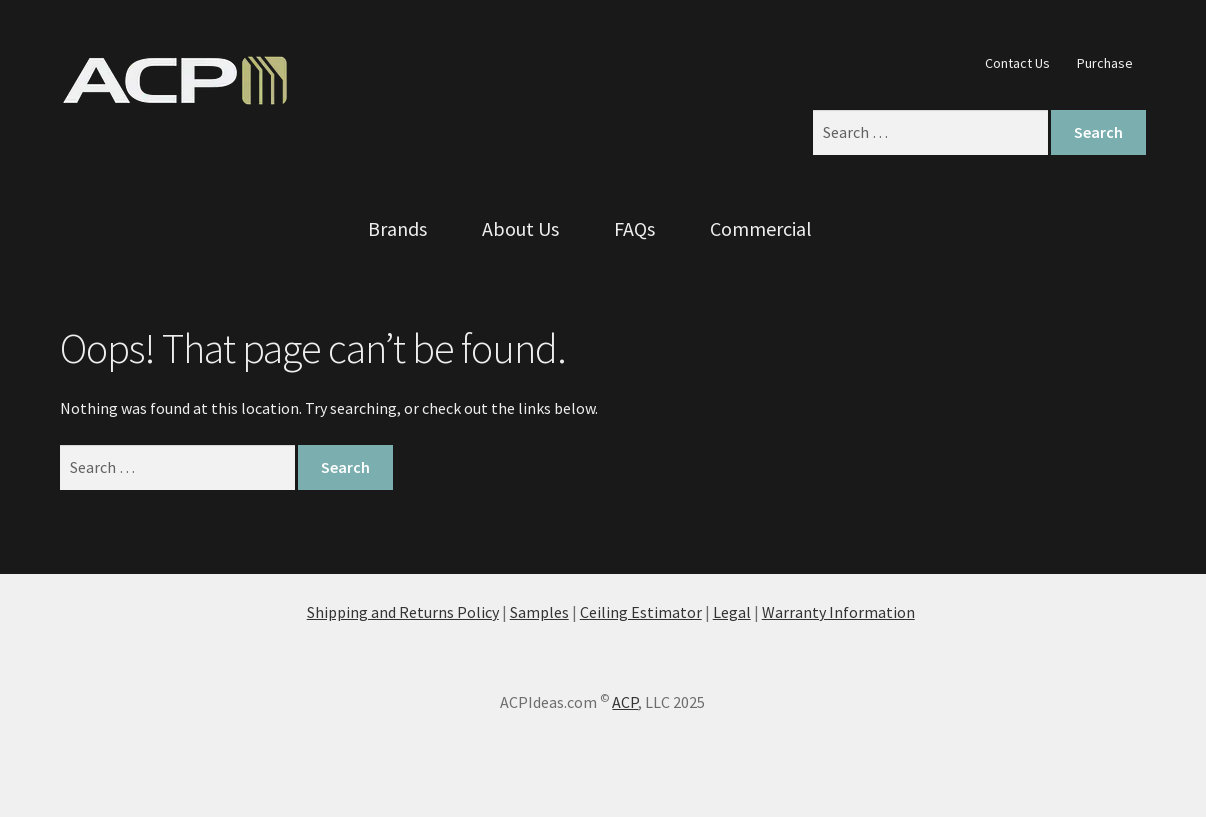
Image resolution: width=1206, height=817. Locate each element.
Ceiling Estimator (641, 612)
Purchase (1105, 63)
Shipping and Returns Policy (403, 612)
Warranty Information (838, 612)
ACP (625, 702)
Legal (732, 612)
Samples (539, 612)
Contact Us (1017, 63)
